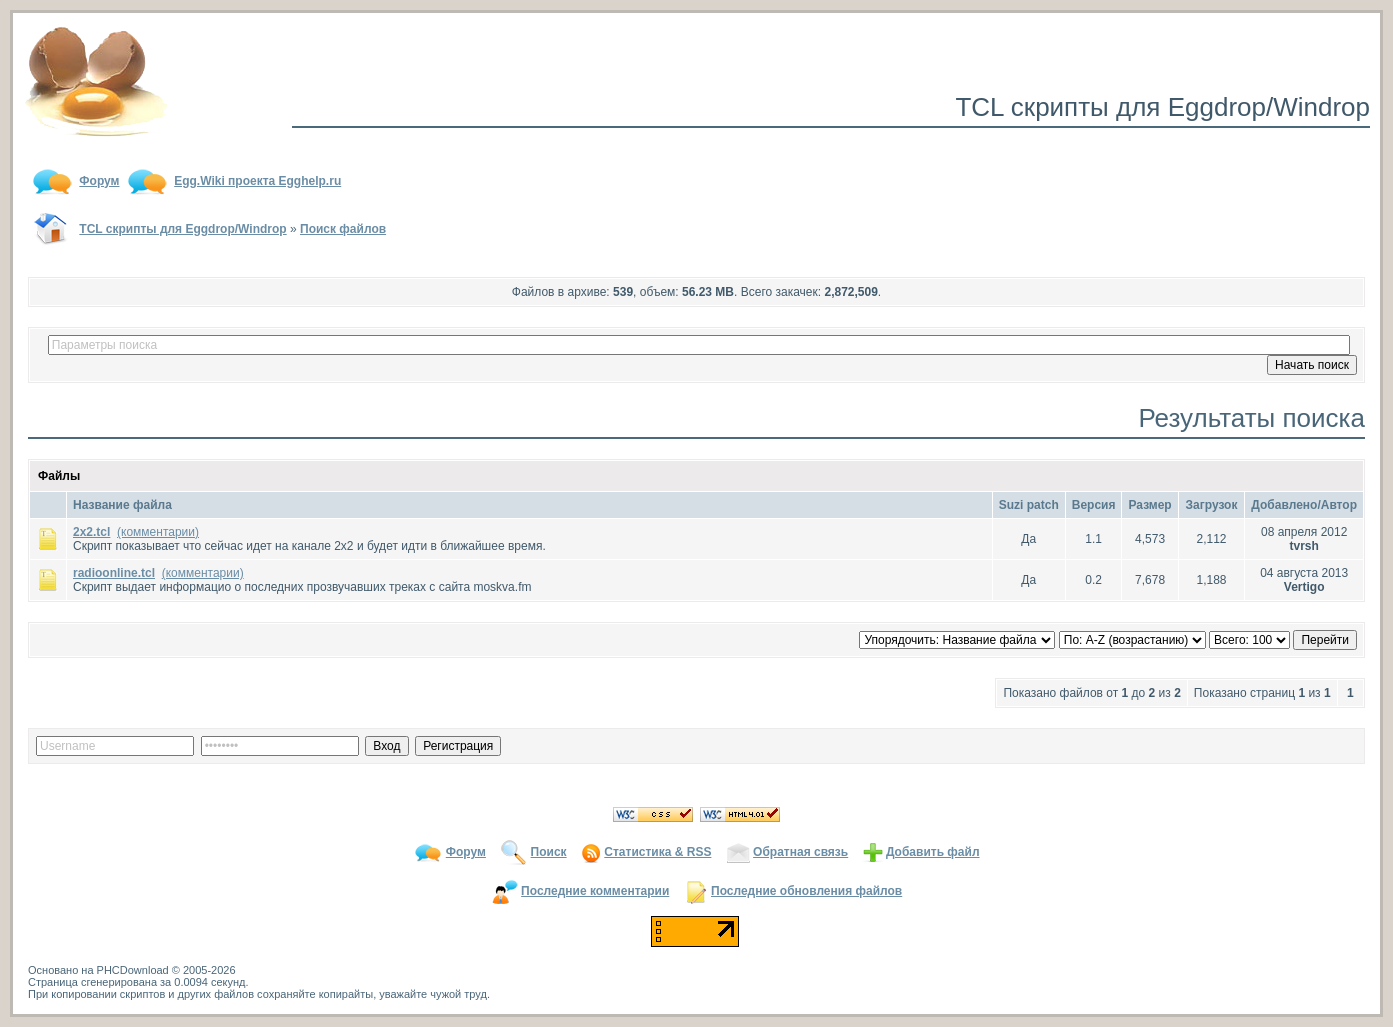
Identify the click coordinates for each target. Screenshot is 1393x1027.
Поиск (549, 852)
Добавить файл (933, 852)
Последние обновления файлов (806, 891)
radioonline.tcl (114, 573)
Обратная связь (800, 852)
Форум (466, 852)
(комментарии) (158, 532)
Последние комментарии (595, 891)
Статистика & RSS (657, 852)
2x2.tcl (91, 532)
